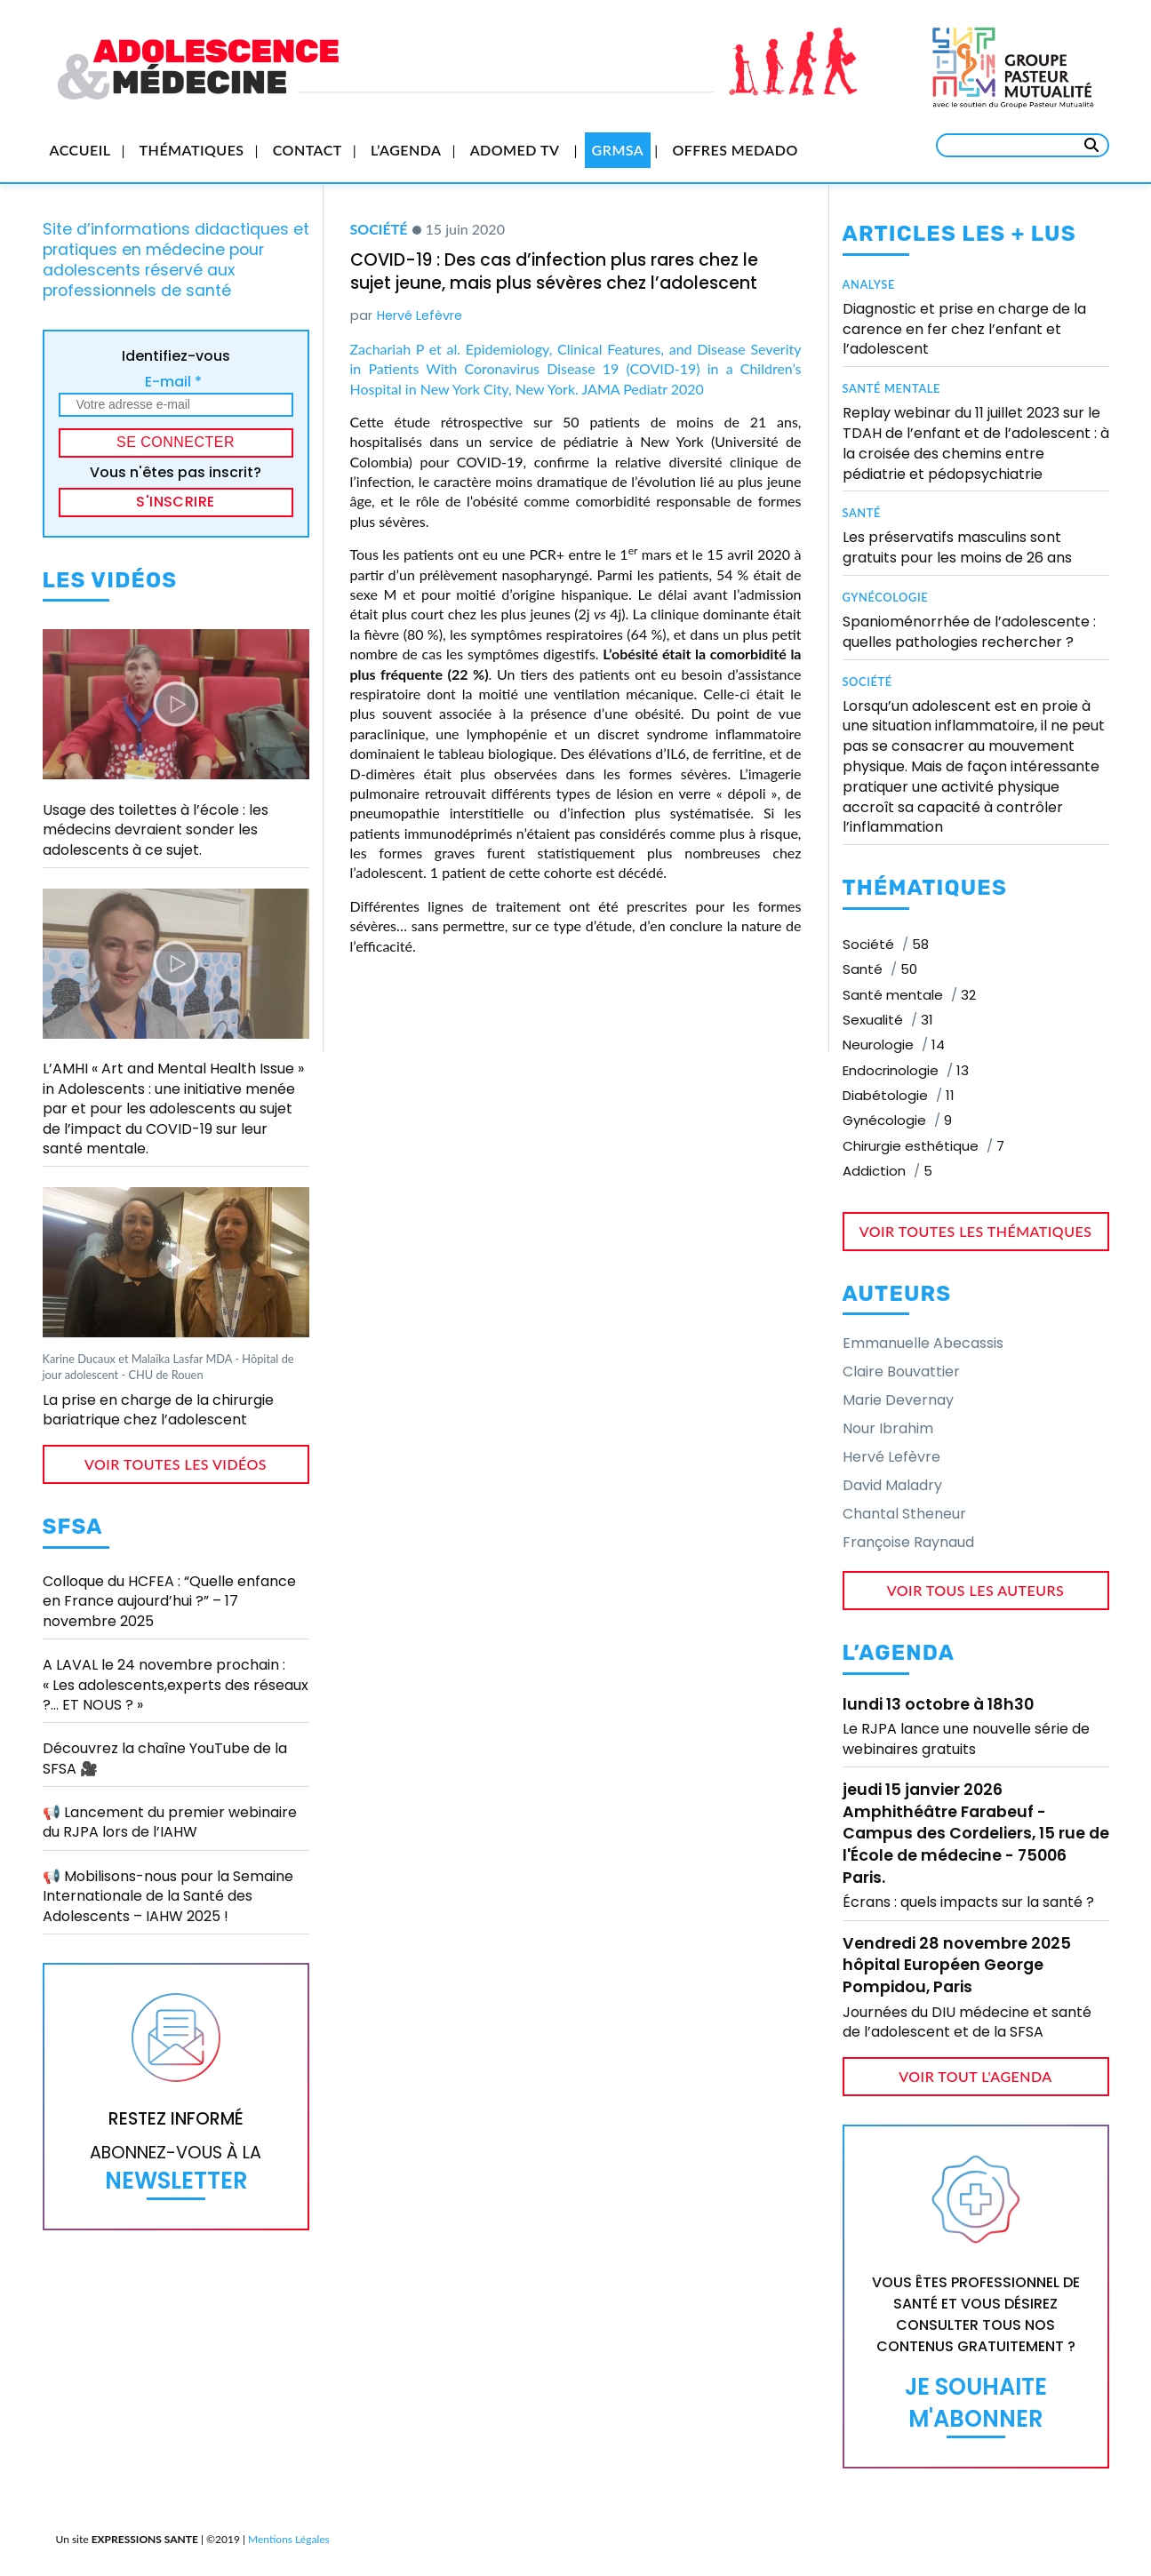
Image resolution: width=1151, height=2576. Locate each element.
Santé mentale (892, 388)
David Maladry (892, 1485)
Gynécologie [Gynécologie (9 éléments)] (897, 1120)
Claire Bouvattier (901, 1371)
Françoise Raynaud (908, 1542)
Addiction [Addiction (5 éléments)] (887, 1170)
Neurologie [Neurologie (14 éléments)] (894, 1044)
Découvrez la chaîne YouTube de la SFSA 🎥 (165, 1758)
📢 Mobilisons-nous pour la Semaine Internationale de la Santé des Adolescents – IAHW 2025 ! (168, 1896)
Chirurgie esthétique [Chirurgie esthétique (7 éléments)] (923, 1145)
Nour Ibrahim (888, 1428)
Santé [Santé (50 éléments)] (880, 969)
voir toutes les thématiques (975, 1231)
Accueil (80, 149)
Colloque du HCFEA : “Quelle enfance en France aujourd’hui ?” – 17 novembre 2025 (169, 1601)
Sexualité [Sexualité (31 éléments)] (888, 1019)
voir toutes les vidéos (175, 1463)
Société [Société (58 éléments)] (886, 944)
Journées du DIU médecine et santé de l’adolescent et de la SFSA (967, 2022)
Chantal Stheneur (904, 1513)
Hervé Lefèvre (419, 315)
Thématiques (192, 149)
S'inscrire (175, 501)
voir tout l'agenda (975, 2076)
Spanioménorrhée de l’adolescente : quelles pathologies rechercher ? (969, 631)
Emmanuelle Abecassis (923, 1343)
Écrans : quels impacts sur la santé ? (968, 1902)
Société (379, 228)
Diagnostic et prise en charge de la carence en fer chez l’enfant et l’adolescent (964, 329)
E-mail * (173, 381)
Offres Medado (734, 149)
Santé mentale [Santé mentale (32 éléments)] (909, 994)
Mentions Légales (289, 2539)
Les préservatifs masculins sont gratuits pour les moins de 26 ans (957, 547)
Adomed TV (515, 149)
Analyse (869, 284)
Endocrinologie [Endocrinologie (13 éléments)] (906, 1070)
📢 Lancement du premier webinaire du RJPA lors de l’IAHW (170, 1822)
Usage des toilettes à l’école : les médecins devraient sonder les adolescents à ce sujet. (155, 830)
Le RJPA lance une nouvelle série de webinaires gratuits (966, 1739)
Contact (307, 149)
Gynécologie (886, 597)
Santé (862, 513)
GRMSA (618, 149)
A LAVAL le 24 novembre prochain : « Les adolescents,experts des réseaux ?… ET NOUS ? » (175, 1685)
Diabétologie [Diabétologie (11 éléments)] (899, 1095)
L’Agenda (406, 149)
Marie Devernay (898, 1400)
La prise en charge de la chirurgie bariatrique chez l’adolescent (158, 1410)
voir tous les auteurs (976, 1590)
